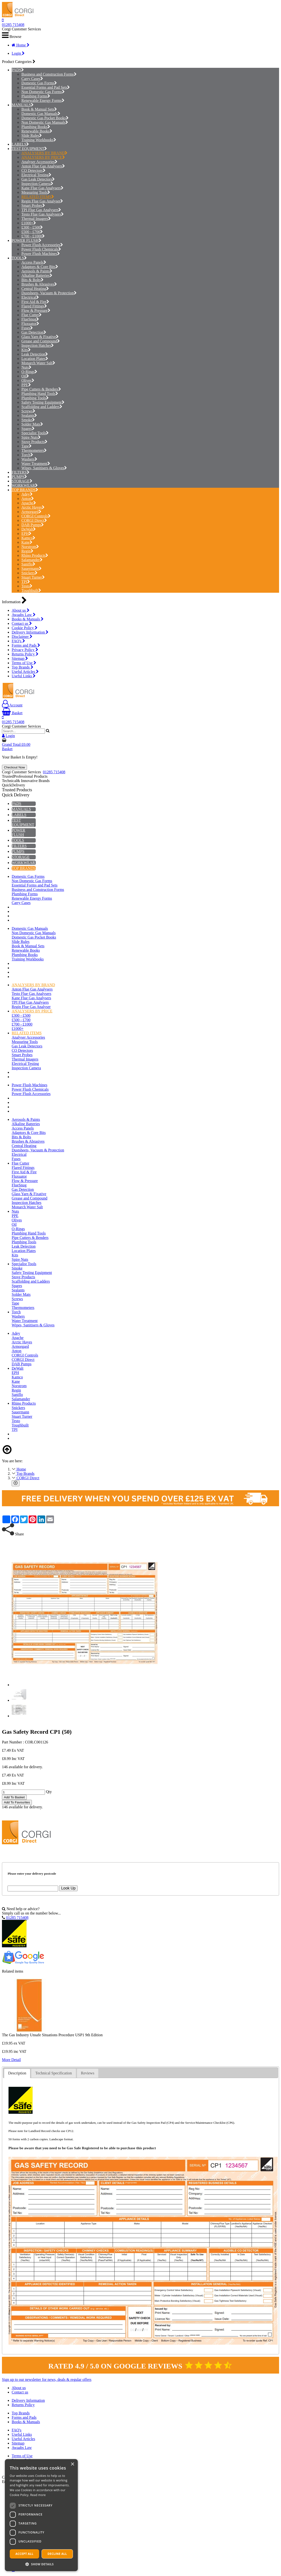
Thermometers (34, 450)
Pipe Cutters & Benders (41, 389)
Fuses (27, 328)
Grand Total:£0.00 (16, 744)
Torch (27, 455)
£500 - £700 (32, 232)
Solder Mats (32, 424)
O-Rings (29, 372)
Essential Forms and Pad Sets (45, 87)
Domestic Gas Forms (39, 83)
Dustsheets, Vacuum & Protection (49, 293)
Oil (25, 376)
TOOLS (18, 258)
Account (12, 705)
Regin (27, 551)
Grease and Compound (40, 341)
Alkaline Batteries (36, 275)
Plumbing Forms (35, 96)
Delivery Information (30, 632)
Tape (26, 446)
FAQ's (18, 641)
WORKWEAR (23, 485)
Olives (27, 380)
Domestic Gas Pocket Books (45, 118)
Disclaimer (22, 637)
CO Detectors (33, 170)
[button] (41, 2564)
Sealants (29, 415)
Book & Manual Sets (39, 109)
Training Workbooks (38, 140)
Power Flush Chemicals (41, 249)
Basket (12, 713)
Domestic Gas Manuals (40, 114)
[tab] (17, 2073)
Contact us (22, 623)
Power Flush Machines (40, 254)
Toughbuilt (31, 590)
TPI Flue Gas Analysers (41, 210)
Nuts (26, 367)
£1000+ (28, 223)
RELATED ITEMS (37, 197)
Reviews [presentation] (87, 2073)
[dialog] (41, 2515)
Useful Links (23, 676)
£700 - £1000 (33, 236)
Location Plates (34, 359)
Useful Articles (25, 672)
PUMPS (18, 477)
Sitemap (20, 658)
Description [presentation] (17, 2073)
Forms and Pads (26, 645)
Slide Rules (31, 135)
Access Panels (33, 262)
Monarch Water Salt (38, 363)
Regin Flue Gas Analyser (42, 201)
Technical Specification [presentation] (53, 2073)
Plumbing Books (35, 127)
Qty (49, 1792)
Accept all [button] (25, 2554)
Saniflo (28, 564)
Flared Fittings (34, 306)
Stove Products (34, 442)
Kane (26, 542)
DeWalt (28, 529)
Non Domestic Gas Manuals (44, 122)
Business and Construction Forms (49, 74)
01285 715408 (13, 25)
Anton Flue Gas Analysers (43, 166)
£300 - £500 (32, 227)
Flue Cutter (31, 315)
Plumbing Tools (35, 398)
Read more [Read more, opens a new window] (38, 2495)
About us (20, 610)
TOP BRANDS (23, 490)
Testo (26, 586)
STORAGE (21, 481)
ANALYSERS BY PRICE (43, 157)
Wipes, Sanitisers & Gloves (44, 468)
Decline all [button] (57, 2554)
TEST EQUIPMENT (28, 149)
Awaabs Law (23, 615)
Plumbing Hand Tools (39, 394)
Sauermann (31, 568)
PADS (16, 70)
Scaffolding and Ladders (41, 407)
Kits (26, 350)
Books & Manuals (28, 619)
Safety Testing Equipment (42, 402)
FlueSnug (30, 319)
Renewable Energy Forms (42, 100)
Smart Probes (33, 205)
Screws (28, 411)
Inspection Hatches (37, 345)
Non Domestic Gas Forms (43, 92)
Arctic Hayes (32, 507)
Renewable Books (36, 131)
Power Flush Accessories (42, 245)
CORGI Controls (36, 516)
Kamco (28, 538)
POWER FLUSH (25, 240)
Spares (28, 428)
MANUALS (21, 105)
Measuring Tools (35, 192)
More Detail (11, 2060)
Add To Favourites (17, 1802)
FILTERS (19, 472)
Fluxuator (30, 324)
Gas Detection (33, 332)
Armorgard (31, 512)
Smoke (28, 420)
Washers (29, 459)
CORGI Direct (34, 520)
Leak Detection (34, 354)
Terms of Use (24, 663)
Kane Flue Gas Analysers (42, 188)
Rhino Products (34, 555)
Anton (27, 498)
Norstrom (30, 547)
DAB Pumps (32, 525)
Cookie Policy (24, 628)
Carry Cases (32, 79)
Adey (27, 494)
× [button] (72, 2464)
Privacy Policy (25, 650)
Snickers (29, 573)
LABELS (19, 144)
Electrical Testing (36, 175)
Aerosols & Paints (36, 271)
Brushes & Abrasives (39, 284)
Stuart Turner (33, 577)
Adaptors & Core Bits (39, 267)
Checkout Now (14, 767)
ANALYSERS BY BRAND (44, 153)
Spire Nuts (31, 437)
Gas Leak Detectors (38, 179)
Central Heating (35, 289)
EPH (26, 533)
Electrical (30, 297)
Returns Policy (25, 654)
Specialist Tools (35, 433)
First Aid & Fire (35, 302)
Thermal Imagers (36, 219)
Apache (28, 503)
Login (18, 53)
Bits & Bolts (32, 280)
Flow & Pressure (35, 310)
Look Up (68, 1888)
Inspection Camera (37, 184)
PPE (26, 385)
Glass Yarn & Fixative (40, 337)
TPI (25, 582)
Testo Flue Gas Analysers (42, 214)
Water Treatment (35, 463)
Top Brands (22, 667)
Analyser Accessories (39, 162)
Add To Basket (14, 1797)
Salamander (32, 560)
